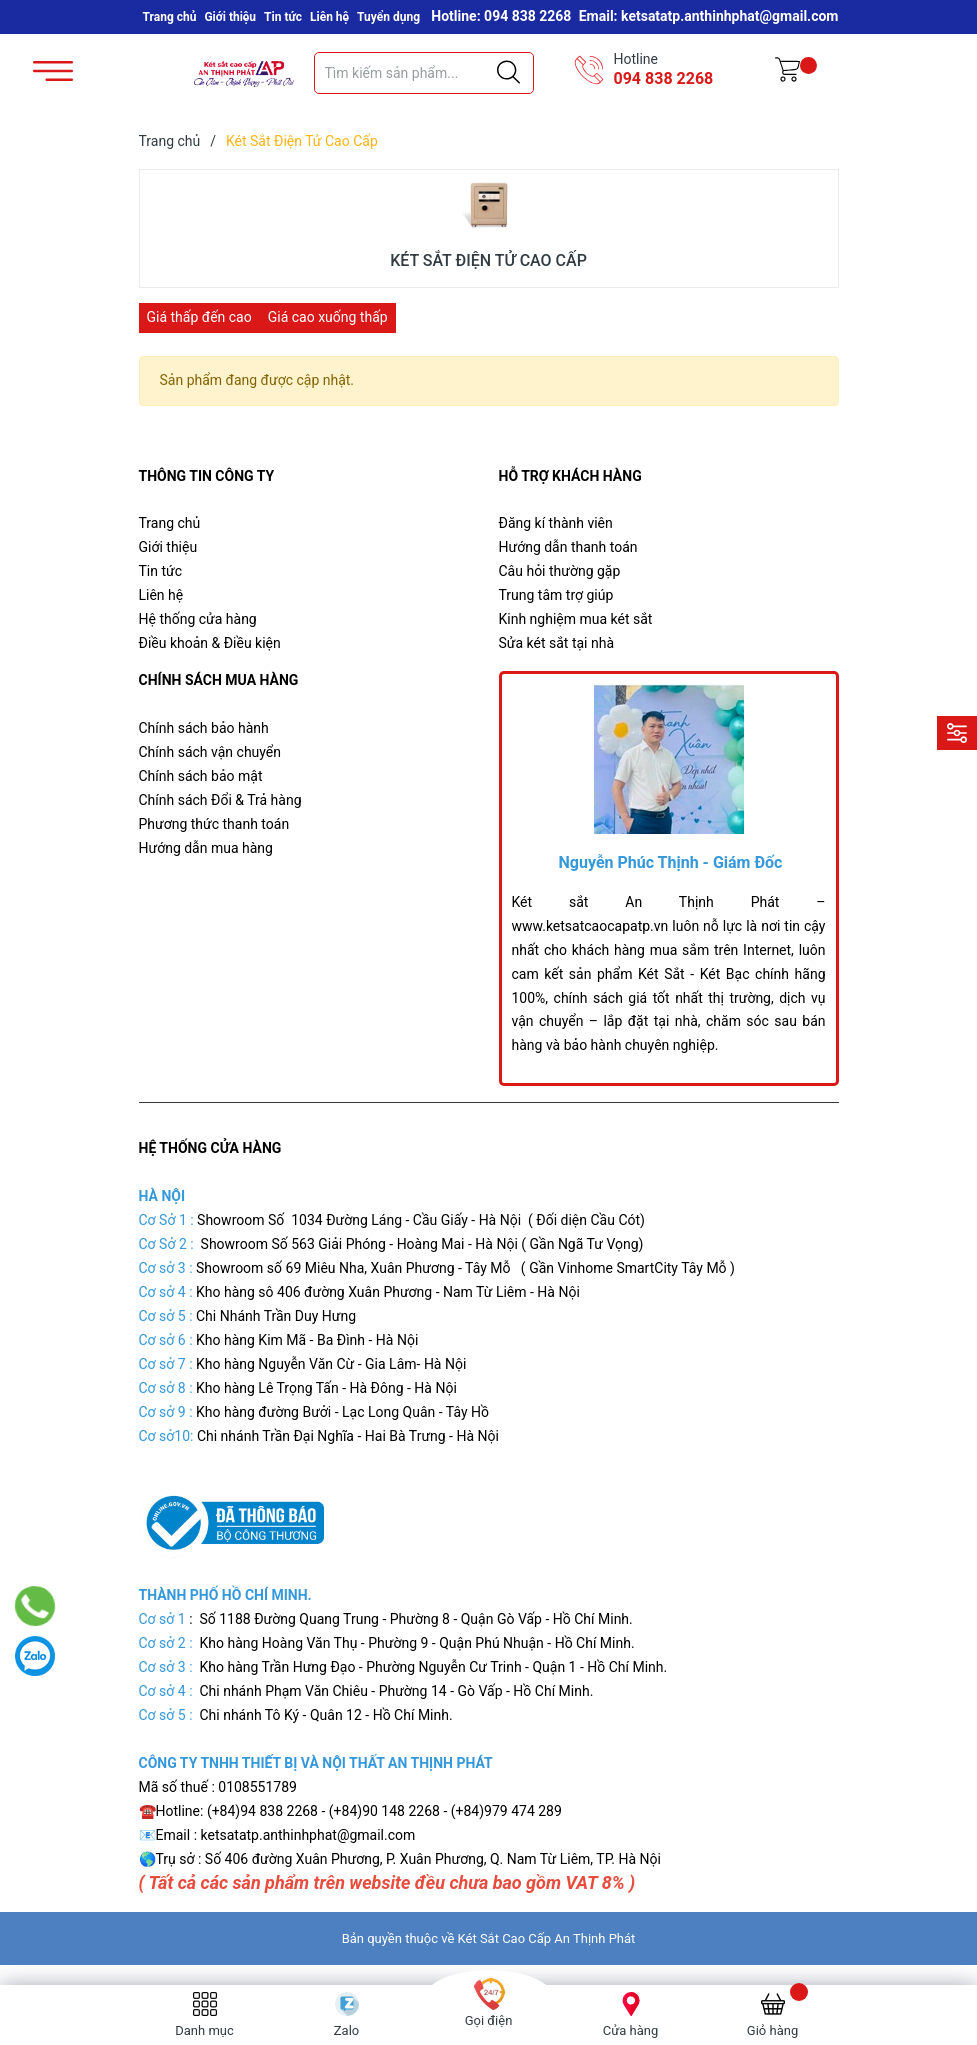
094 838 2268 (664, 78)
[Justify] (508, 73)
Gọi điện (489, 2020)
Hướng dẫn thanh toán (568, 547)
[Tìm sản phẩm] (424, 73)
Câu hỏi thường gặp (560, 571)
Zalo (346, 2030)
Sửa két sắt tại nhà (557, 643)
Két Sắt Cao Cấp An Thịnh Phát (547, 1938)
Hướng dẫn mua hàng (206, 848)
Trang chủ (170, 17)
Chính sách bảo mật (201, 776)
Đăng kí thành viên (556, 523)
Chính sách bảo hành (204, 728)
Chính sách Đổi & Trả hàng (220, 800)
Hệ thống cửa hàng (198, 619)
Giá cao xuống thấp (328, 317)
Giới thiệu (230, 17)
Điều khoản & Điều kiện (210, 643)
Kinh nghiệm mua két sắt (576, 619)
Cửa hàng (631, 2030)
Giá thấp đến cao (199, 317)
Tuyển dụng (388, 17)
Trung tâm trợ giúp (556, 595)
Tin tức (283, 17)
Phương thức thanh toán (214, 824)
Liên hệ (329, 17)
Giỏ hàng (772, 2030)
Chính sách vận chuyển (210, 752)
